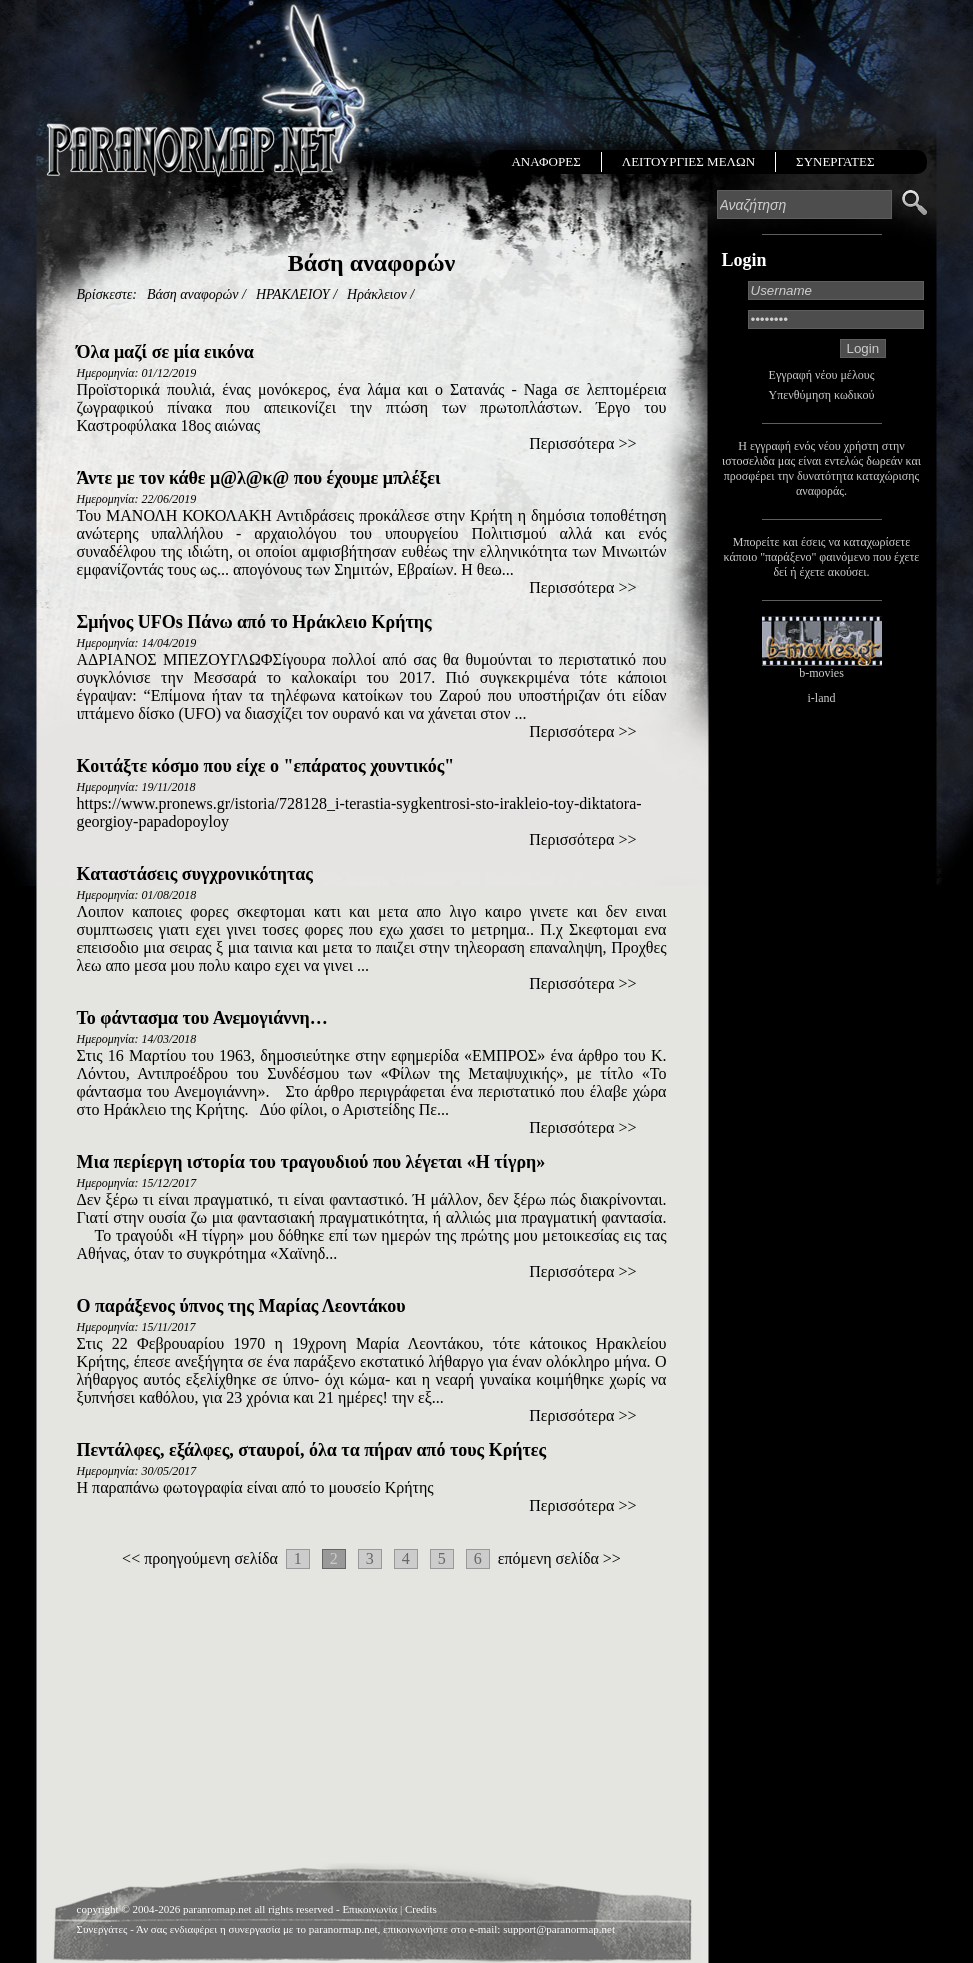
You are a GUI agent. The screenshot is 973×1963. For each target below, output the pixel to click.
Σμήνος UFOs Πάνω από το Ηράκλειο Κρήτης (254, 622)
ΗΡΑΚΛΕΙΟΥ (293, 294)
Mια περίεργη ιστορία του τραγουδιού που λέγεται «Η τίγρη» (311, 1162)
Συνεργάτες (102, 1929)
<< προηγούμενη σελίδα (200, 1558)
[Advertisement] (371, 1713)
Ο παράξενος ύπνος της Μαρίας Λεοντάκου (241, 1306)
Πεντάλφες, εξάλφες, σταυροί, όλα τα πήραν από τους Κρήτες (312, 1450)
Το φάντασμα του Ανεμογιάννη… (202, 1018)
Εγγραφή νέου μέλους (822, 375)
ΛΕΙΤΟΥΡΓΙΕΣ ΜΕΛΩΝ (688, 161)
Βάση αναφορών (193, 294)
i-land (822, 698)
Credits (421, 1909)
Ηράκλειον (377, 294)
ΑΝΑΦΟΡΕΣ (545, 161)
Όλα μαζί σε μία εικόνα (165, 352)
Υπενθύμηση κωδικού (822, 395)
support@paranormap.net (559, 1929)
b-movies (821, 673)
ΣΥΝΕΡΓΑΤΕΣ (835, 161)
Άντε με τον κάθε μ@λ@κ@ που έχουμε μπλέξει (259, 478)
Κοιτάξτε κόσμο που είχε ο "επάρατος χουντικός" (266, 766)
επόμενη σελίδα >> (559, 1558)
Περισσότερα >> (582, 443)
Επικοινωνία (369, 1909)
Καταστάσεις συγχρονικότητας (195, 874)
